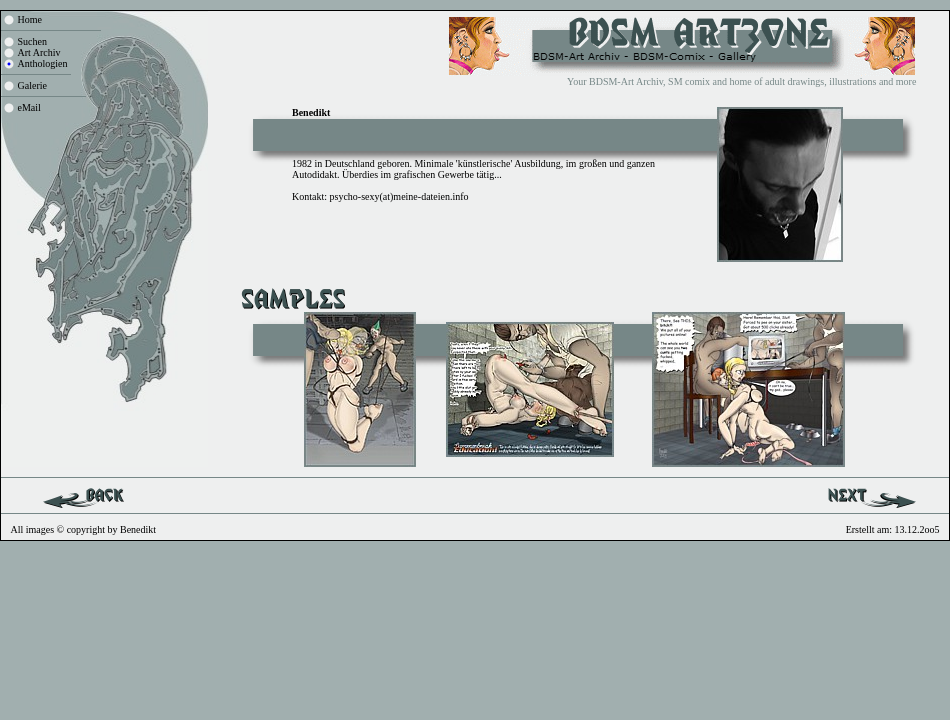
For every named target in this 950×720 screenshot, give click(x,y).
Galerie (32, 85)
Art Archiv (39, 52)
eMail (29, 107)
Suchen (32, 41)
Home (30, 19)
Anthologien (43, 63)
